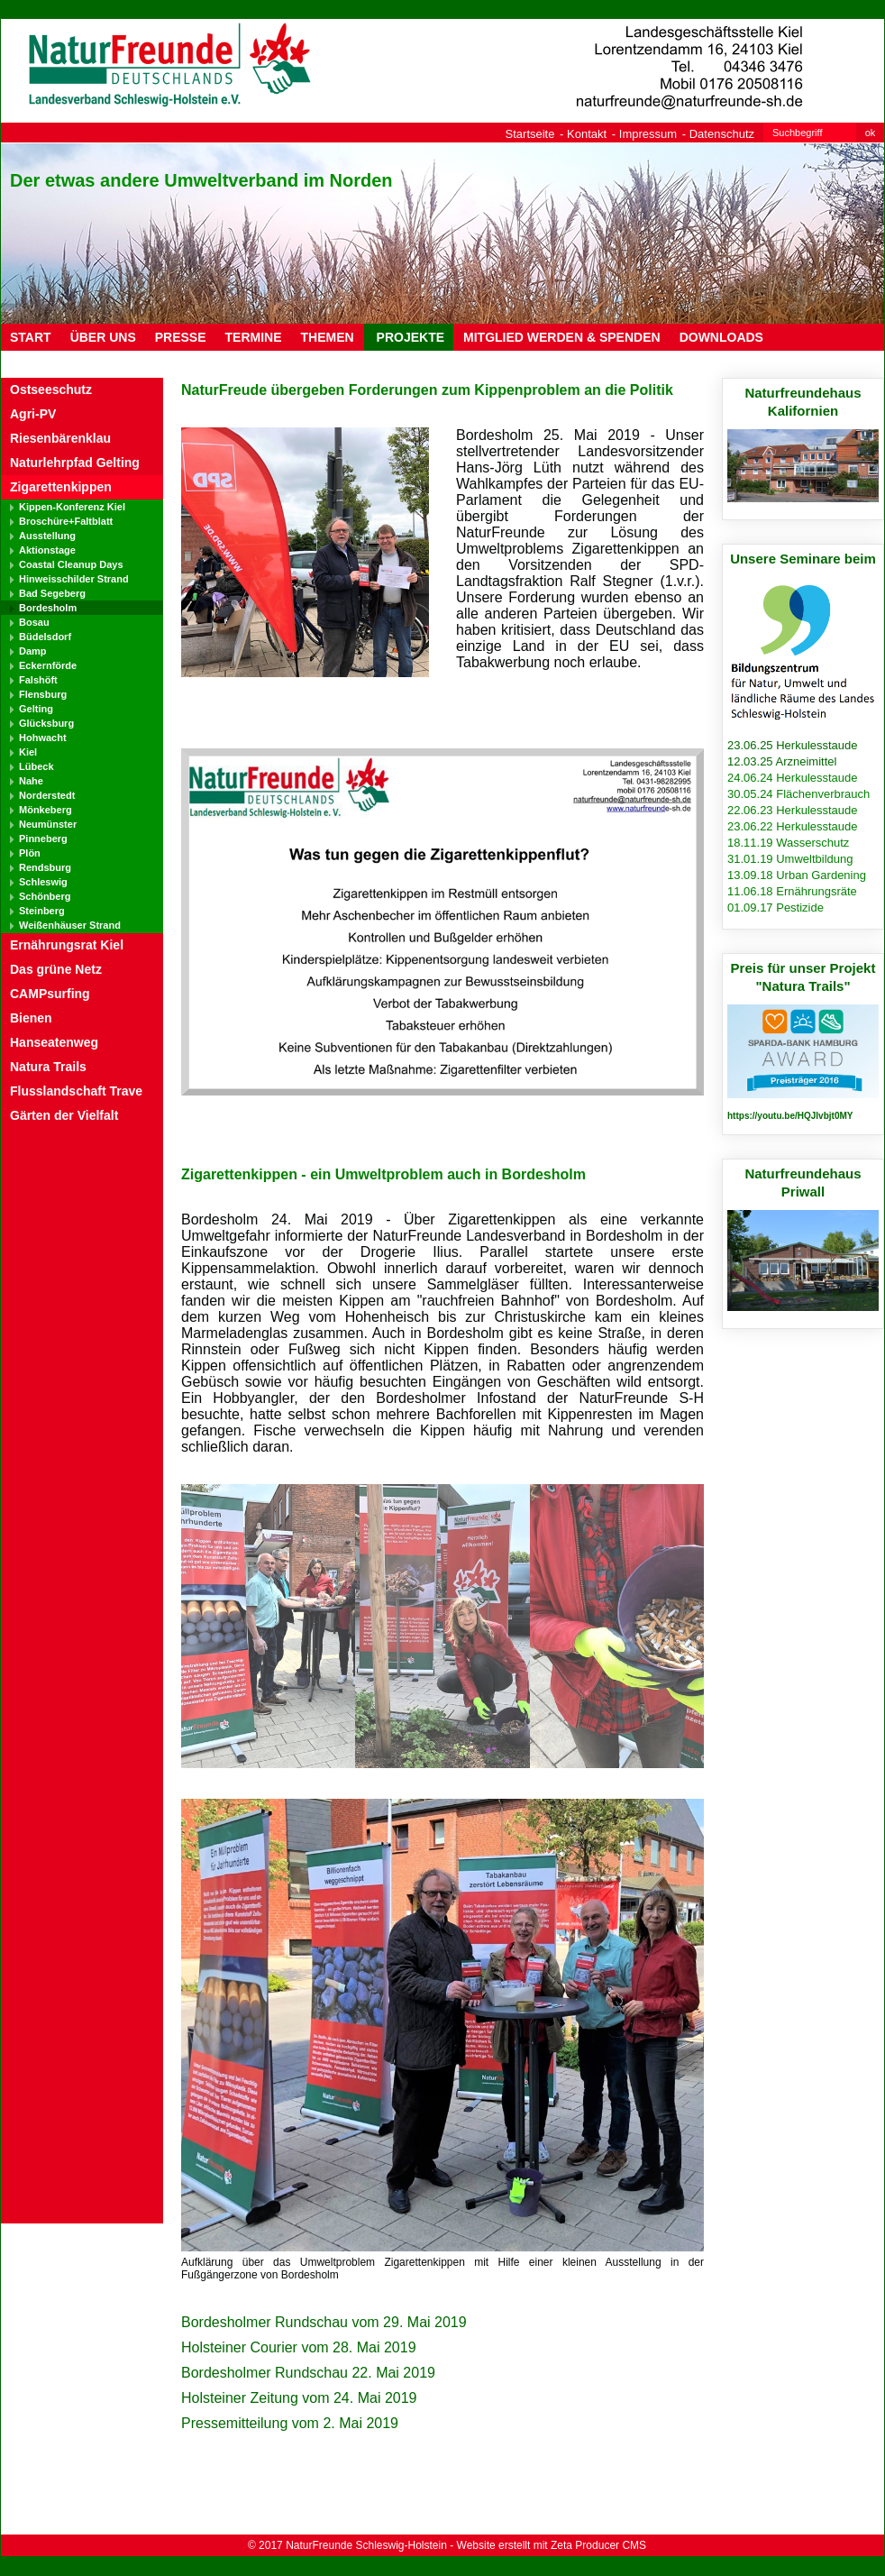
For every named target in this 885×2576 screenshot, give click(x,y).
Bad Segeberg (52, 593)
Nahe (31, 780)
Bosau (34, 622)
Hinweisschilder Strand (74, 578)
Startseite (530, 134)
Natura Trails (48, 1066)
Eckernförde (48, 665)
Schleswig (43, 881)
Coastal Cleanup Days (71, 564)
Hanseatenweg (54, 1042)
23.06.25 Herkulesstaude (792, 745)
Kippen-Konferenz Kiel (72, 506)
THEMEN (327, 337)
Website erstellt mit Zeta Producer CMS (552, 2545)
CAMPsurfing (50, 993)
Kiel (28, 752)
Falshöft (38, 679)
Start (30, 337)
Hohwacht (43, 737)
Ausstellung (47, 535)
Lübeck (36, 766)
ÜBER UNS (103, 337)
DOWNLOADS (721, 337)
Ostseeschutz (51, 389)
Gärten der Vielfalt (64, 1115)
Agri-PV (33, 414)
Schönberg (44, 896)
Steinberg (42, 910)
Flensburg (43, 694)
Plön (30, 853)
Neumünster (48, 824)
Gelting (36, 708)
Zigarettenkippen (61, 487)
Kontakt (587, 134)
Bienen (31, 1018)
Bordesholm (48, 607)
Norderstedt (47, 795)
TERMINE (253, 337)
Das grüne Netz (56, 969)
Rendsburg (45, 867)
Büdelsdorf (45, 636)
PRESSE (180, 337)
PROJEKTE (408, 337)
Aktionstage (47, 550)
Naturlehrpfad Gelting (75, 462)
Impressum (648, 134)
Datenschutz (721, 134)
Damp (33, 651)
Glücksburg (46, 723)
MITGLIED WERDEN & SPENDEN (562, 337)
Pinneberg (43, 838)
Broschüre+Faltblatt (66, 521)
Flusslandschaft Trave (76, 1091)
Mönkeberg (45, 809)
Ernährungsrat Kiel (66, 945)
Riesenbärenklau (60, 438)
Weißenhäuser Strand (70, 925)
